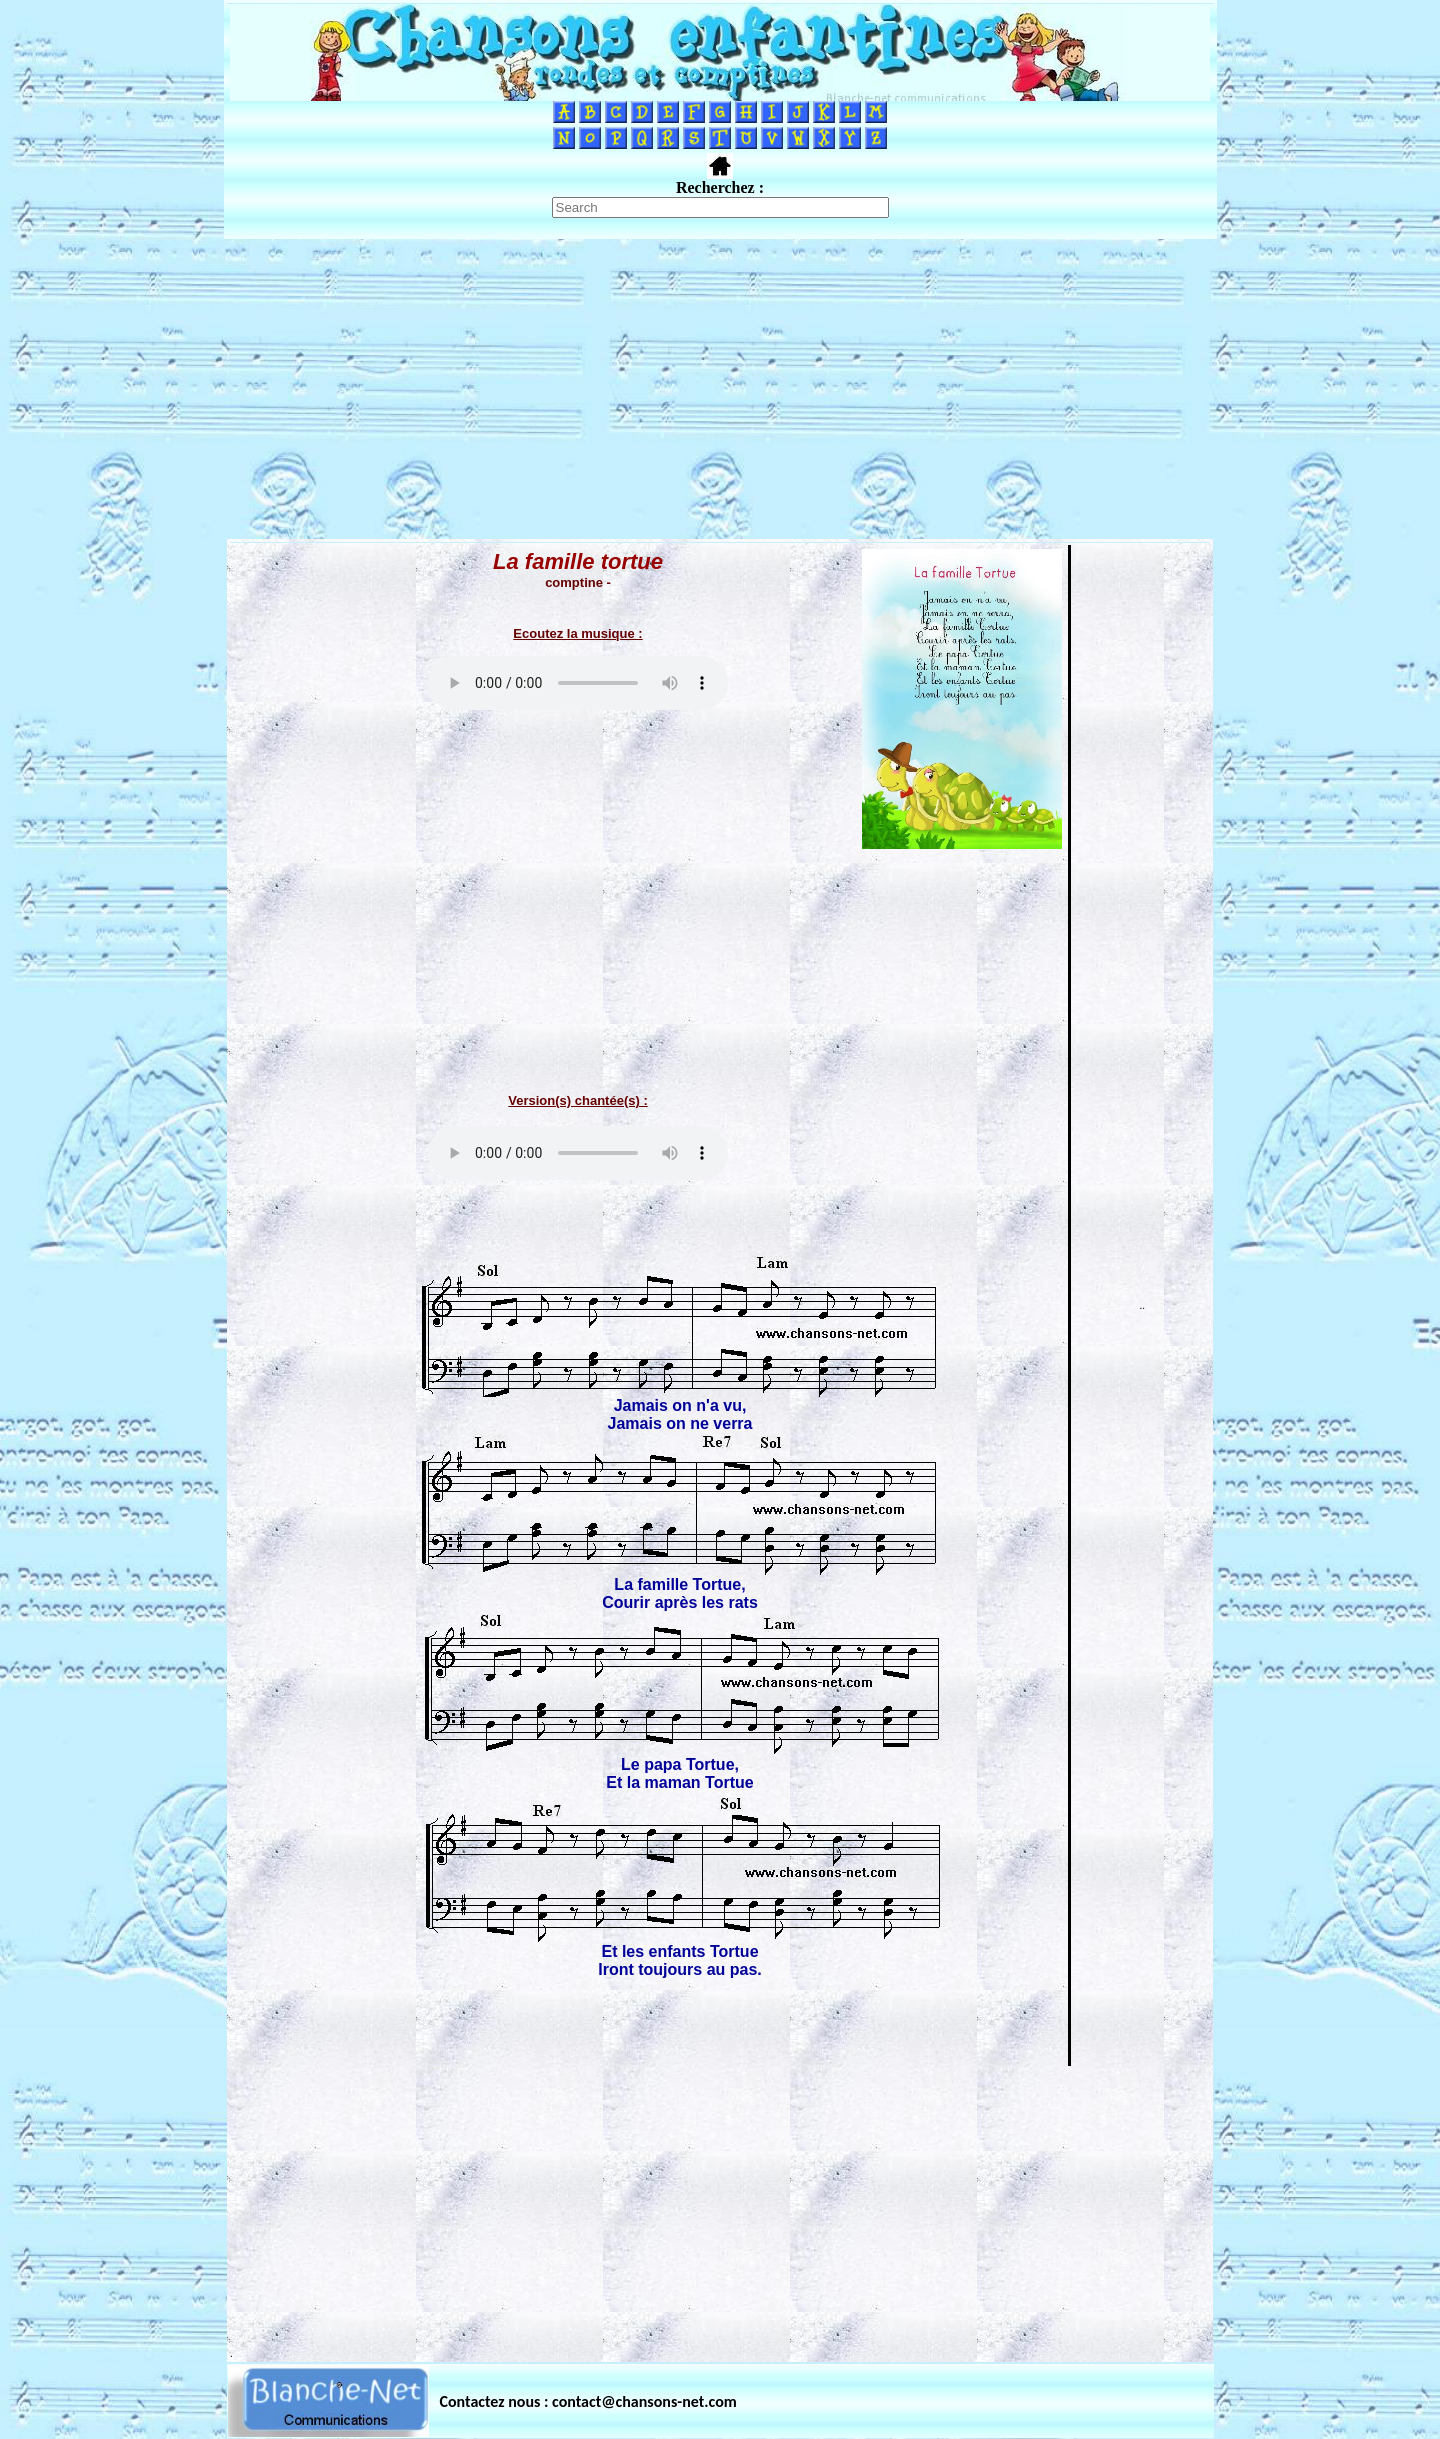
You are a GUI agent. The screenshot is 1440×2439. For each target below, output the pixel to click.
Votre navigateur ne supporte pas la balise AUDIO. (578, 683)
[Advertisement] (720, 389)
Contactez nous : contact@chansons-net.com (588, 2401)
